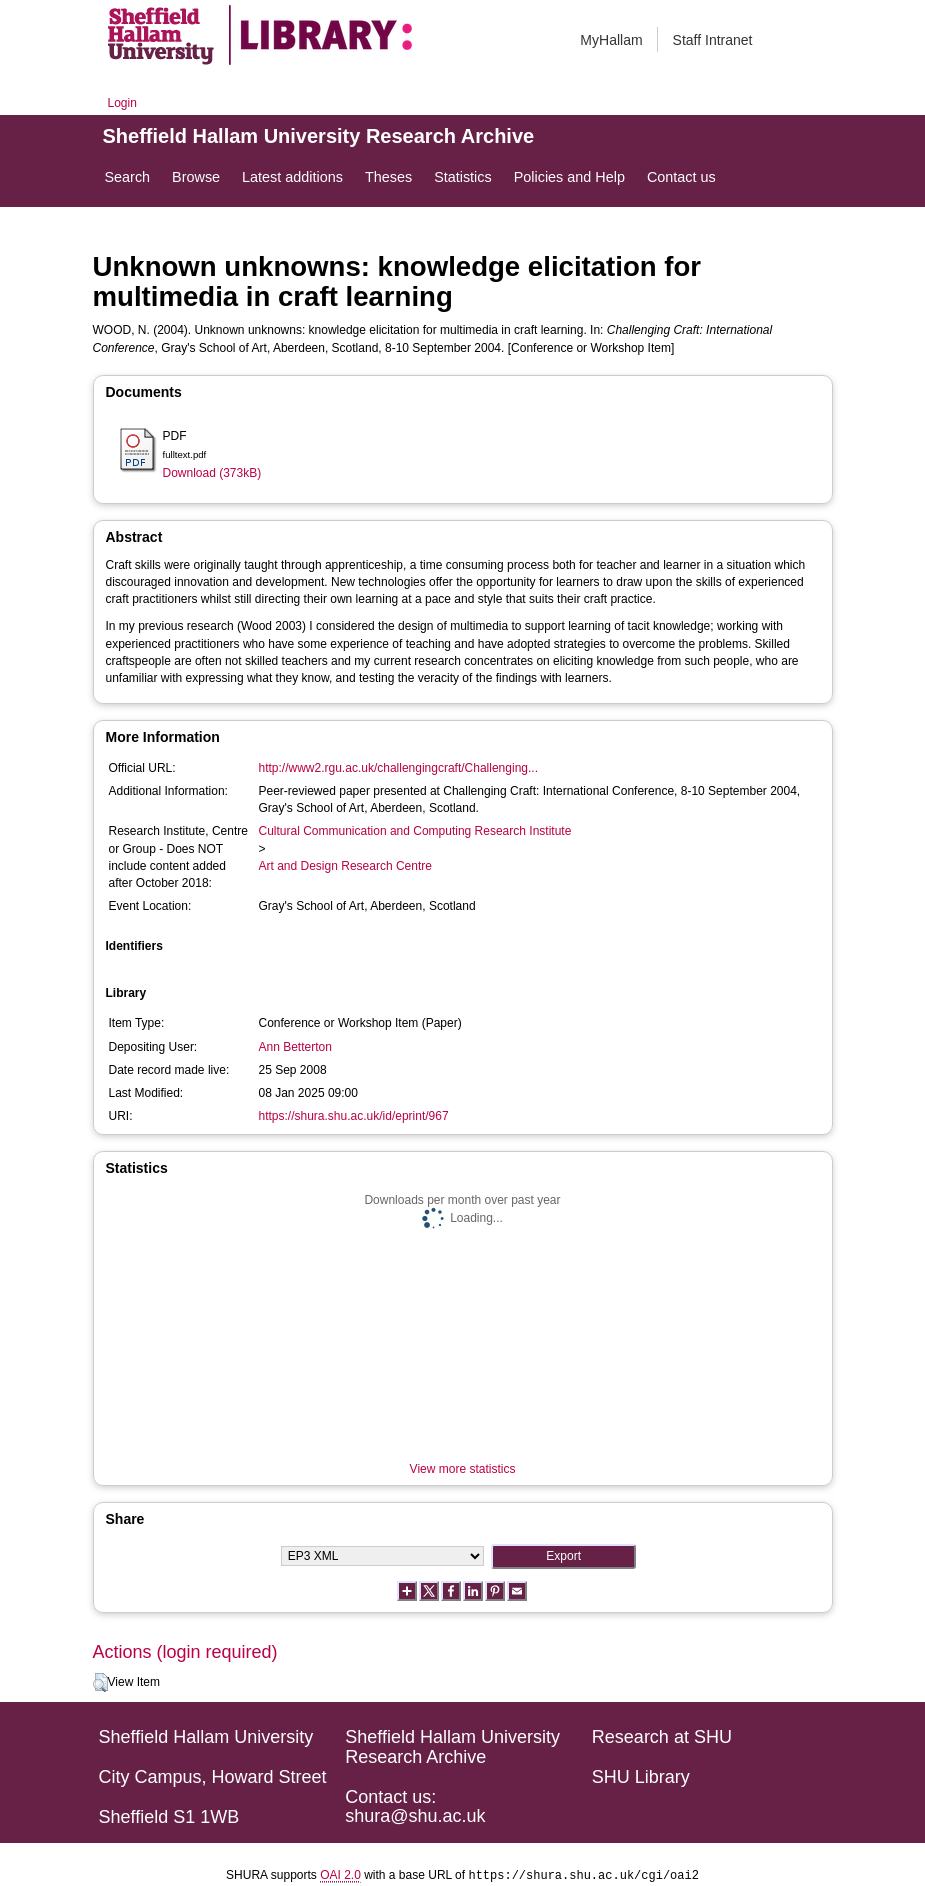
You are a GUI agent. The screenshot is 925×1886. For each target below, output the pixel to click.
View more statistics (463, 1469)
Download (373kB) (212, 473)
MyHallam (611, 40)
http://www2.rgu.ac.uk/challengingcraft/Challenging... (399, 768)
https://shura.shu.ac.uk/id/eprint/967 (354, 1116)
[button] (100, 1683)
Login (122, 103)
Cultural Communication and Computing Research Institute (415, 831)
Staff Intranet (713, 40)
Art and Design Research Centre (345, 866)
